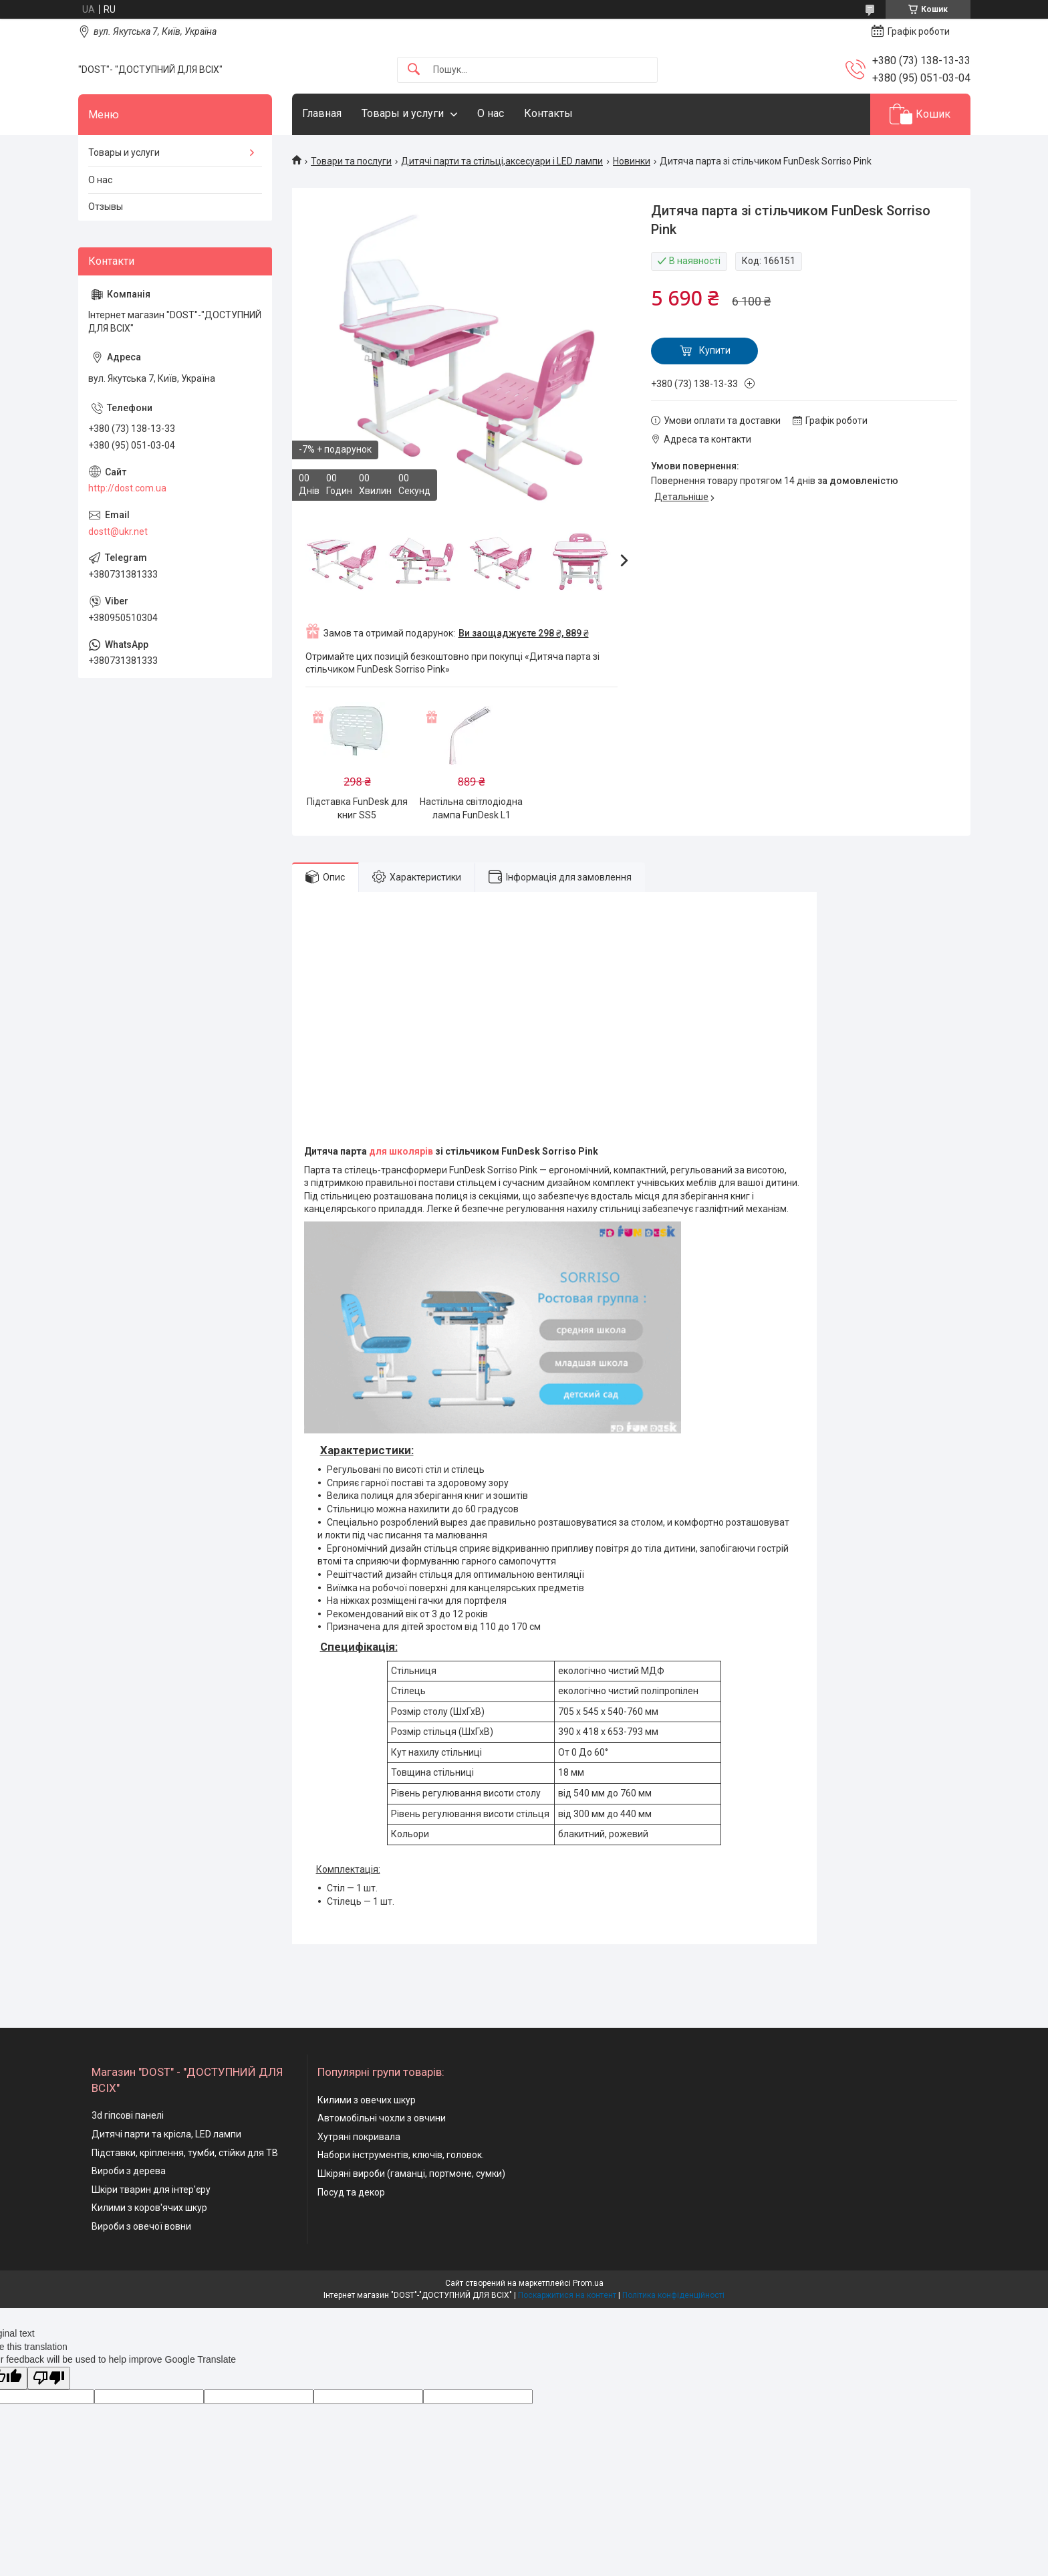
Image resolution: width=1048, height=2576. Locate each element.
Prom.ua (588, 2283)
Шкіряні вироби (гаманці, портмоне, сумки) (411, 2173)
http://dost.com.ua (127, 488)
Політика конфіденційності (673, 2295)
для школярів (401, 1151)
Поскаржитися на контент (567, 2295)
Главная (322, 113)
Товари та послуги (351, 161)
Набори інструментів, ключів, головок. (400, 2154)
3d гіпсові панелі (128, 2115)
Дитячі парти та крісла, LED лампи (166, 2134)
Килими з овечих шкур (366, 2100)
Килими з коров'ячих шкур (149, 2207)
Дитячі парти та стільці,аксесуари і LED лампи (502, 161)
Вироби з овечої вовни (141, 2226)
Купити (715, 350)
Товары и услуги (403, 113)
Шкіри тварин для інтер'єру (151, 2189)
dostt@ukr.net (118, 531)
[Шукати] (413, 70)
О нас (490, 113)
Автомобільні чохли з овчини (381, 2118)
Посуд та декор (351, 2192)
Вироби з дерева (129, 2170)
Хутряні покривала (358, 2136)
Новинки (631, 161)
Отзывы (105, 206)
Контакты (548, 113)
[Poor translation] (48, 2378)
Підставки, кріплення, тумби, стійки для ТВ (185, 2152)
